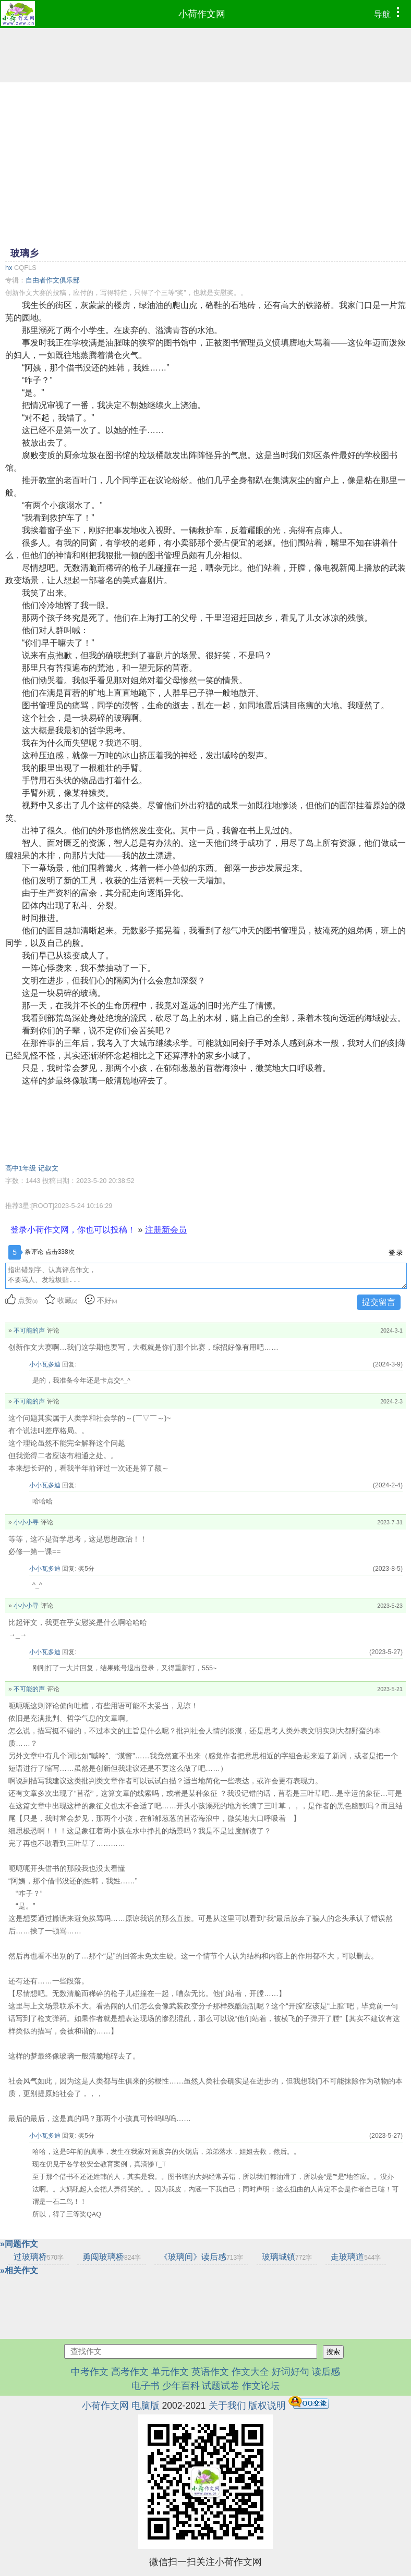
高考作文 (130, 2372)
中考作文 (89, 2372)
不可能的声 (29, 1330)
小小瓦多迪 (45, 1364)
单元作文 (170, 2372)
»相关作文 (19, 2270)
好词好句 (290, 2372)
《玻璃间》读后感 (201, 2256)
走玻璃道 (356, 2256)
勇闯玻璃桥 (111, 2256)
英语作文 (210, 2372)
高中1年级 (20, 1168)
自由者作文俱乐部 (53, 280)
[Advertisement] (205, 164)
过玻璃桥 (39, 2256)
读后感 (326, 2372)
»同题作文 (19, 2243)
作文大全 (250, 2372)
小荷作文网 (201, 14)
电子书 (146, 2386)
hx (9, 268)
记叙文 (48, 1168)
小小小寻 (26, 1522)
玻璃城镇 (287, 2256)
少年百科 (181, 2386)
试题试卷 (220, 2386)
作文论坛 (261, 2386)
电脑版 (145, 2405)
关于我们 (227, 2405)
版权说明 (267, 2405)
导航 (389, 13)
